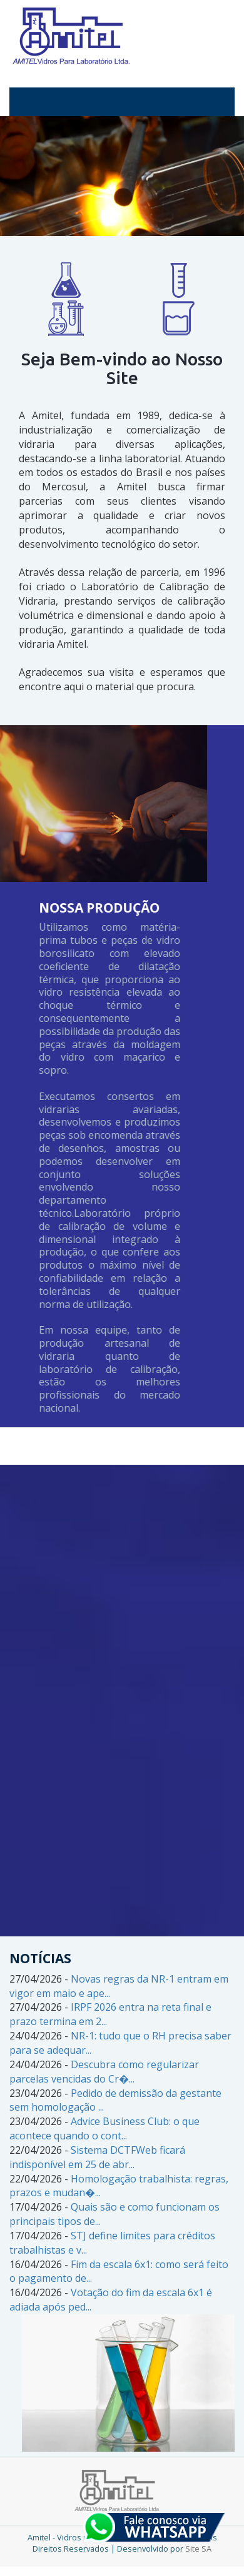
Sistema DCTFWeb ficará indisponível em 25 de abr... (97, 2157)
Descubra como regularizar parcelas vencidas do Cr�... (104, 2072)
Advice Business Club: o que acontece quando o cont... (104, 2128)
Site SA (198, 2548)
